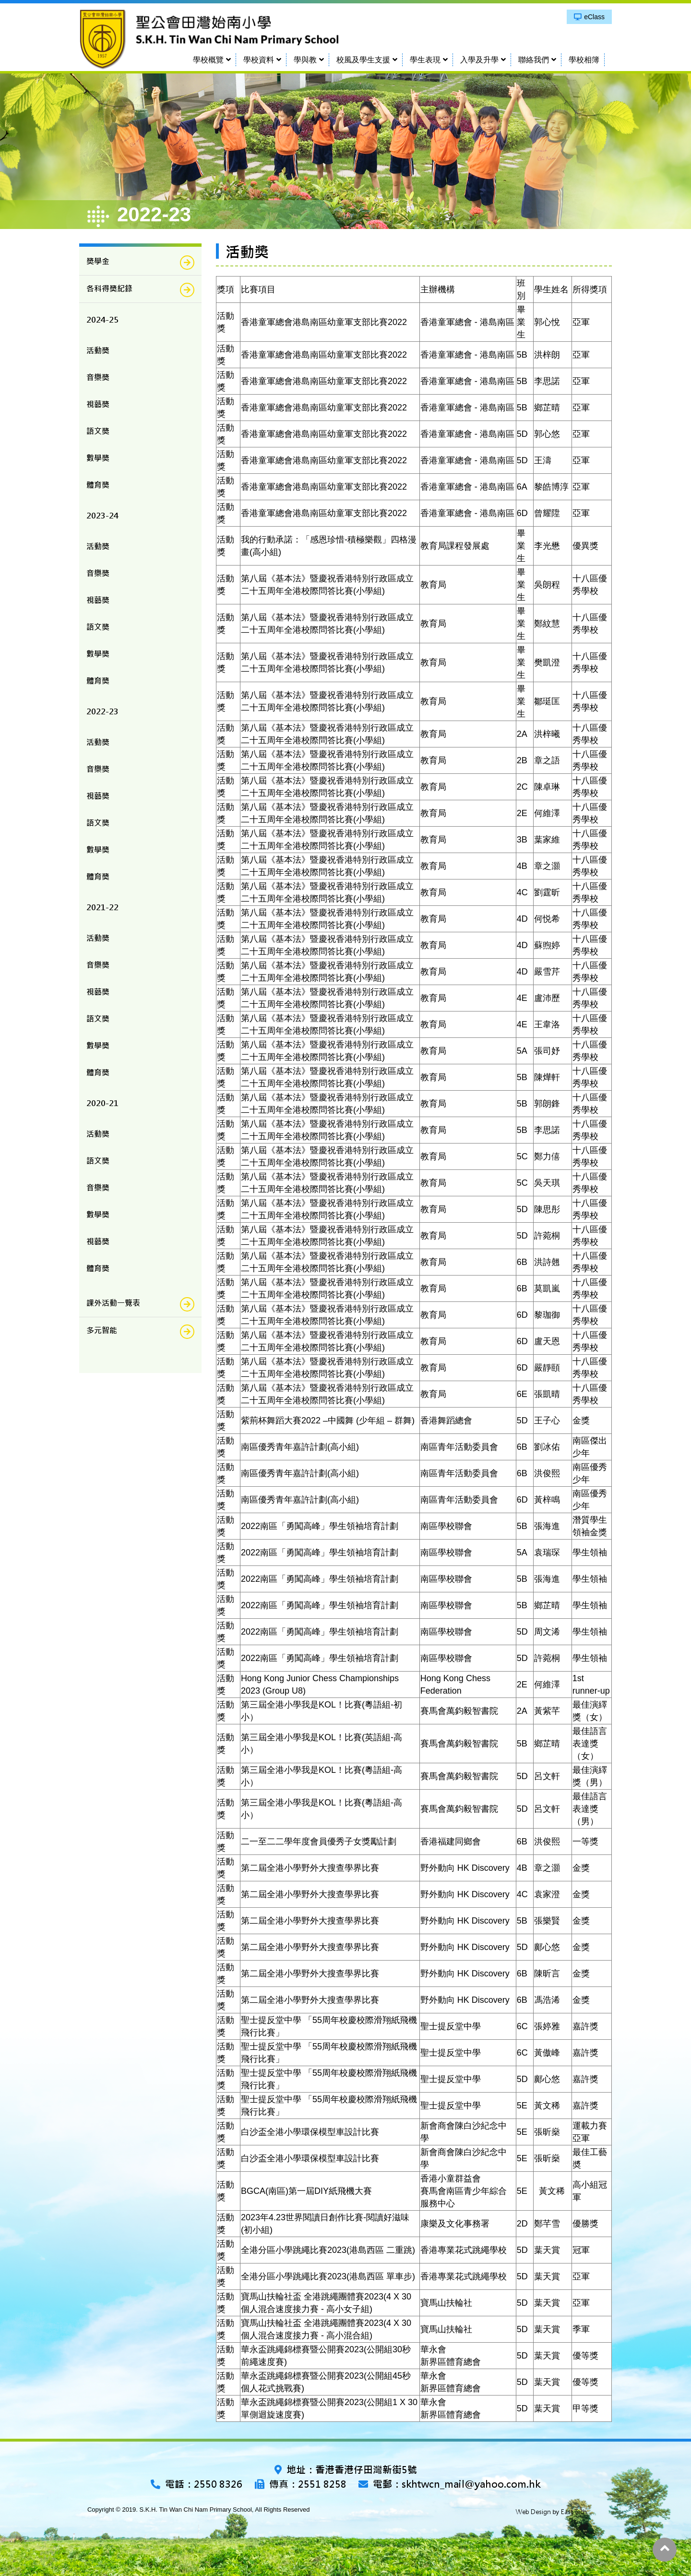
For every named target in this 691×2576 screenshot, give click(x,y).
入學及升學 (479, 60)
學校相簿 (584, 60)
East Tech (574, 2512)
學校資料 (258, 60)
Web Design (533, 2512)
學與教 (305, 60)
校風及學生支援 (363, 60)
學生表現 (425, 60)
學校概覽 (208, 60)
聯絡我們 (533, 60)
